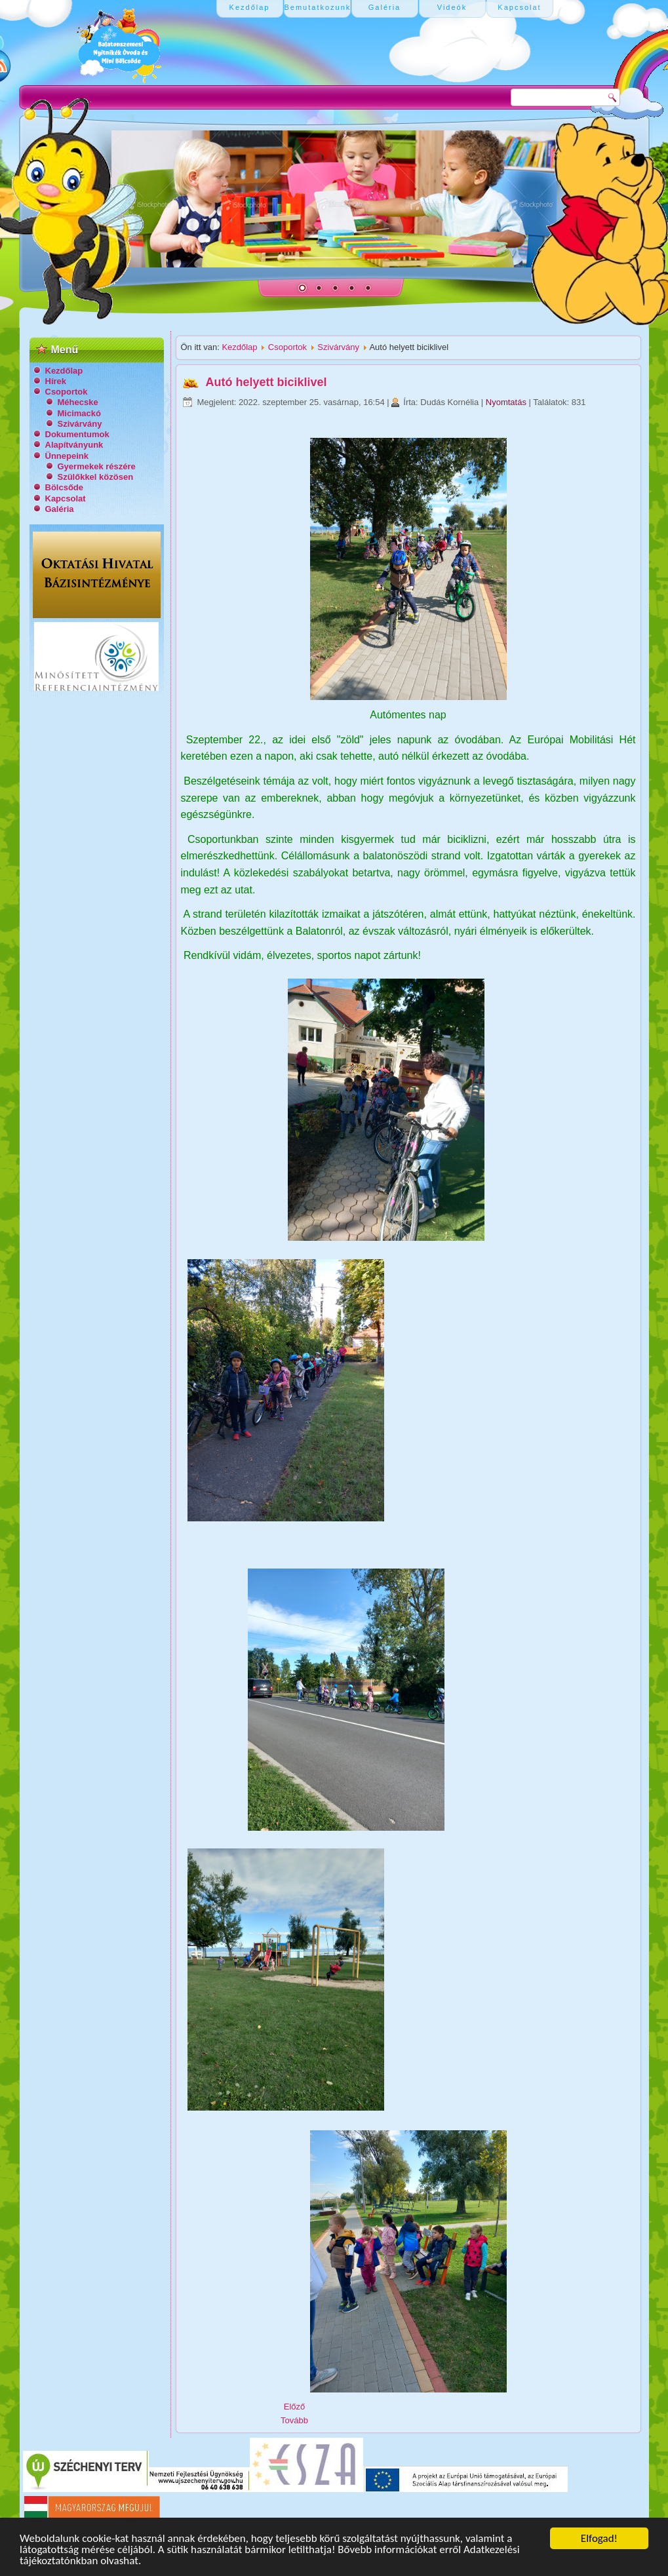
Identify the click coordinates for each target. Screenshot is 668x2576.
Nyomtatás (507, 402)
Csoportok (66, 392)
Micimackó (79, 413)
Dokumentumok (77, 434)
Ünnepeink (66, 456)
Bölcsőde (64, 487)
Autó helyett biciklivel (266, 382)
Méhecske (78, 402)
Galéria (59, 509)
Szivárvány (80, 424)
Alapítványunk (74, 445)
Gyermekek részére (97, 466)
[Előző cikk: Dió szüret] (294, 2406)
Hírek (56, 381)
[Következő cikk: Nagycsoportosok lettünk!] (294, 2420)
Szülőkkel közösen (96, 477)
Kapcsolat (65, 498)
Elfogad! (599, 2538)
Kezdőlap (64, 371)
